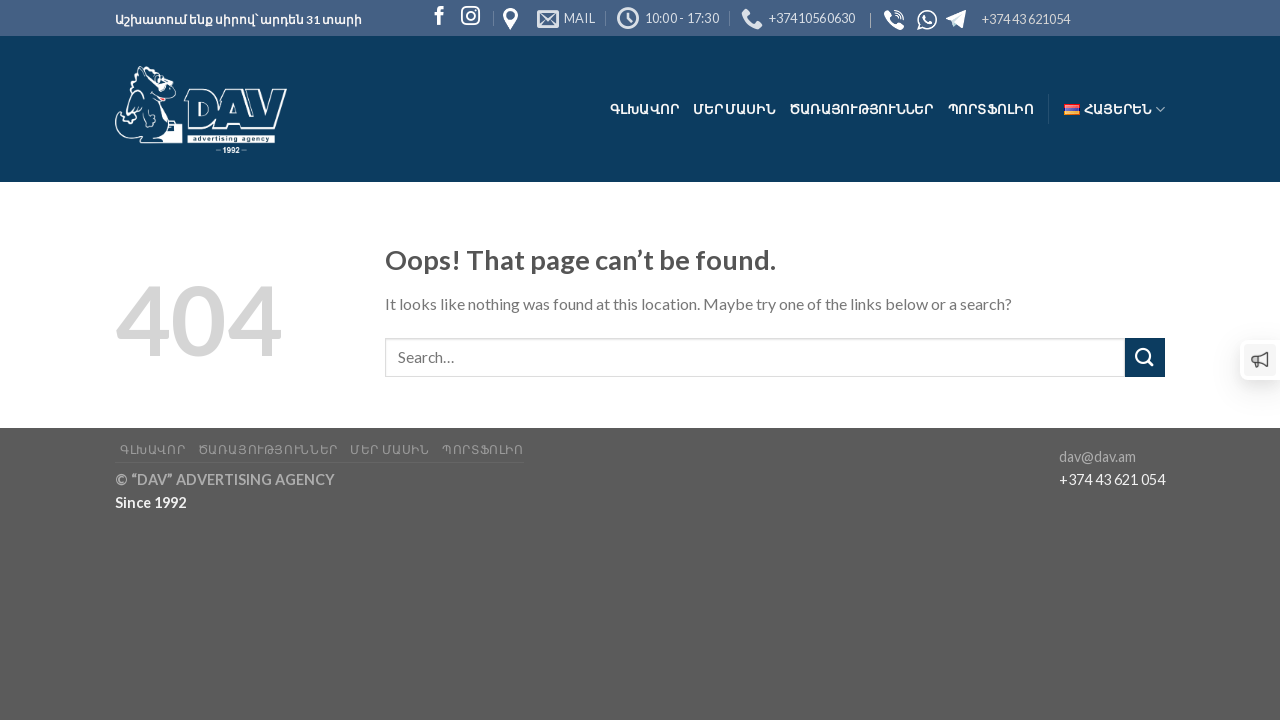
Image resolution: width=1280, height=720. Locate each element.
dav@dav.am (1097, 456)
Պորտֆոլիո (991, 109)
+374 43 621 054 (1112, 479)
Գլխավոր (645, 109)
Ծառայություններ (861, 109)
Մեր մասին (733, 109)
